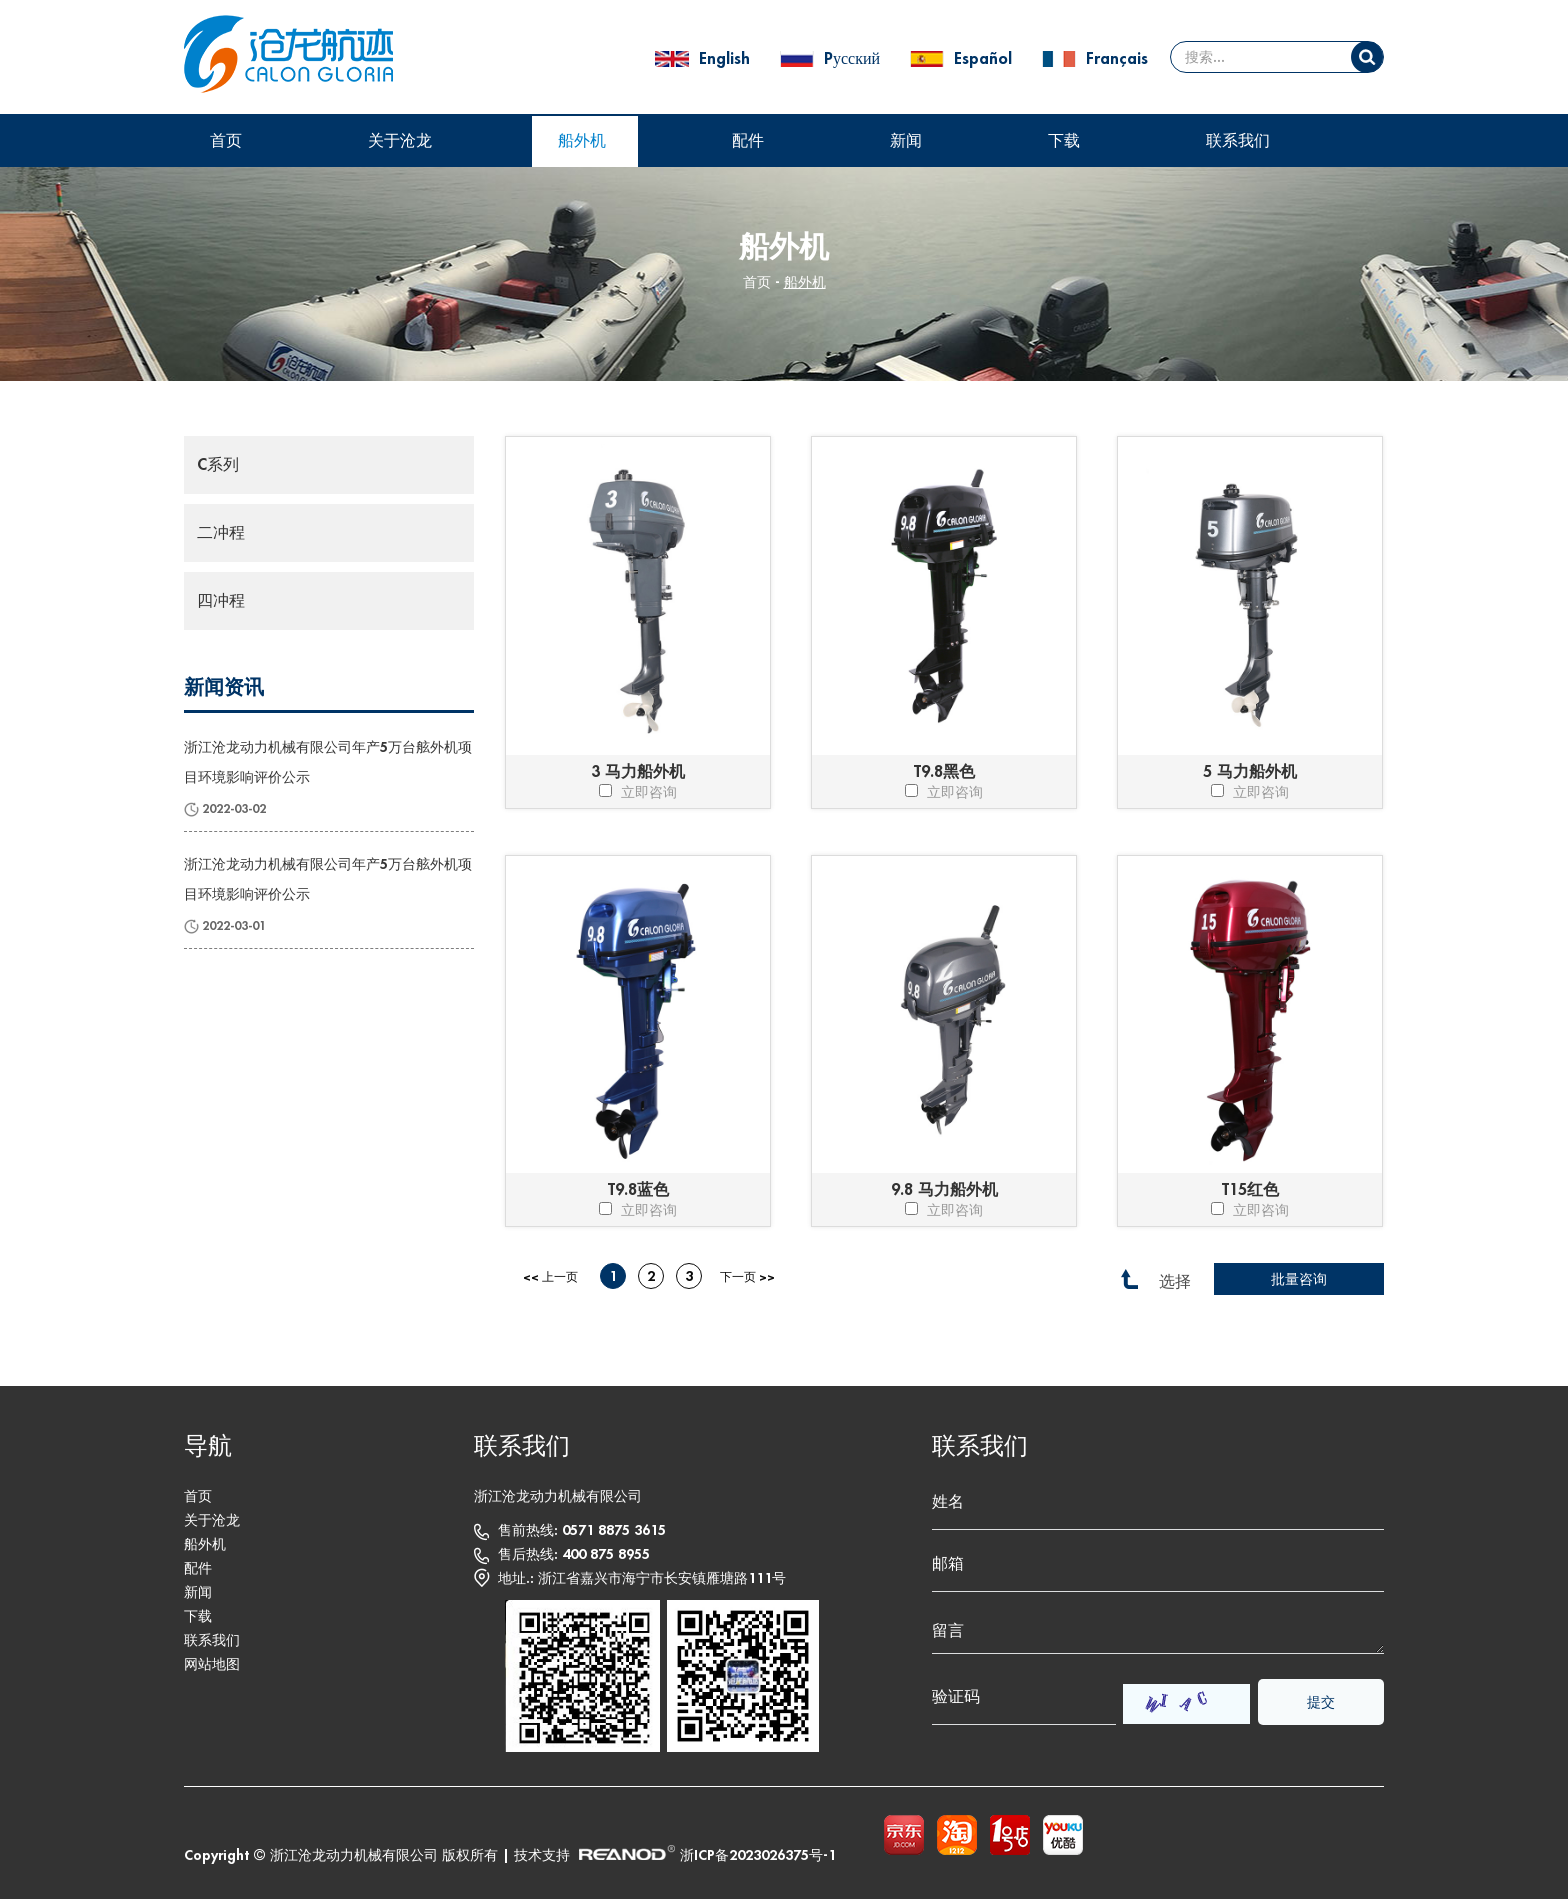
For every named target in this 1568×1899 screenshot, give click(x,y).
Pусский (854, 59)
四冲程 (221, 601)
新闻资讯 (224, 687)
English (727, 59)
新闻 (906, 141)
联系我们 (1238, 141)
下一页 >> (747, 1277)
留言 (1158, 1631)
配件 (748, 141)
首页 (226, 141)
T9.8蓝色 (638, 1190)
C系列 (218, 465)
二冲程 (221, 533)
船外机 (582, 141)
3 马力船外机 (638, 772)
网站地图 (212, 1664)
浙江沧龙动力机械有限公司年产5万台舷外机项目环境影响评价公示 (328, 762)
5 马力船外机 (1250, 772)
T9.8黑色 (944, 772)
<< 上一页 (550, 1277)
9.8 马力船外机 (944, 1190)
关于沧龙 (400, 141)
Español (985, 59)
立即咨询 (638, 791)
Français (1117, 59)
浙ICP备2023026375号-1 (758, 1855)
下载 (1064, 141)
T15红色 (1250, 1190)
